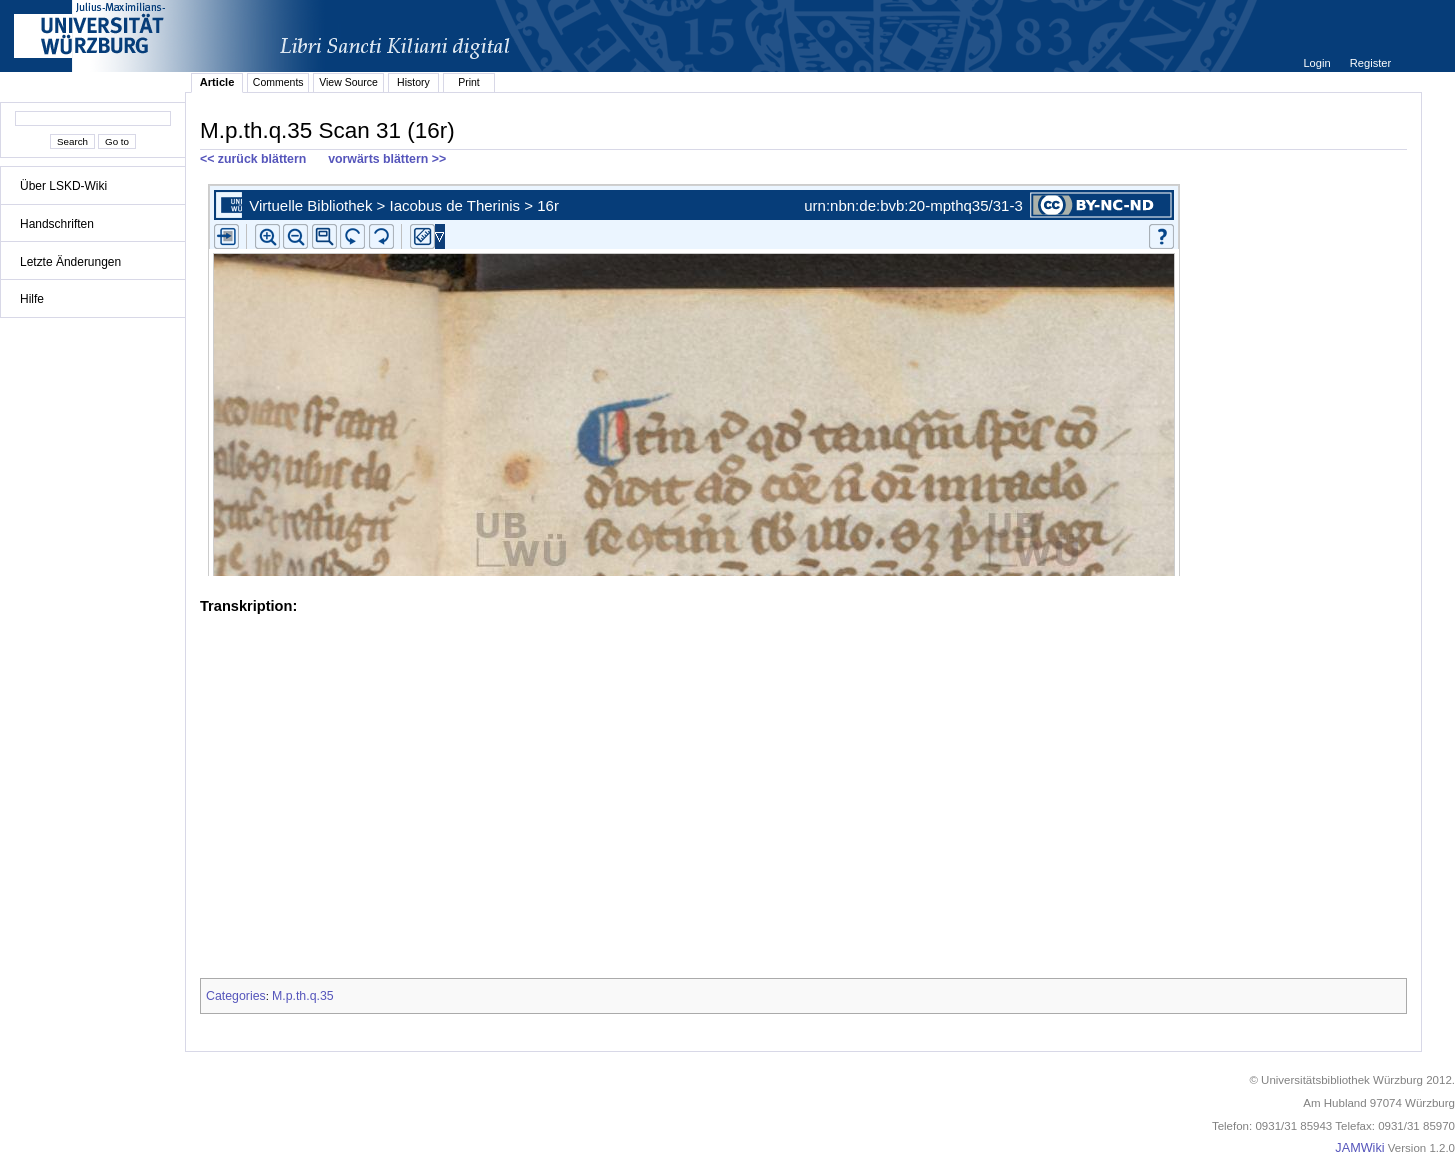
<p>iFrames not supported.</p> (803, 376)
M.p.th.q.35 (303, 996)
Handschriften (57, 224)
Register (1370, 63)
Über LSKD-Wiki (63, 186)
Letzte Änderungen (70, 262)
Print (469, 82)
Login (1318, 63)
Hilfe (32, 299)
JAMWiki (1359, 1148)
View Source (348, 82)
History (413, 82)
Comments (278, 82)
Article (217, 82)
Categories (236, 996)
